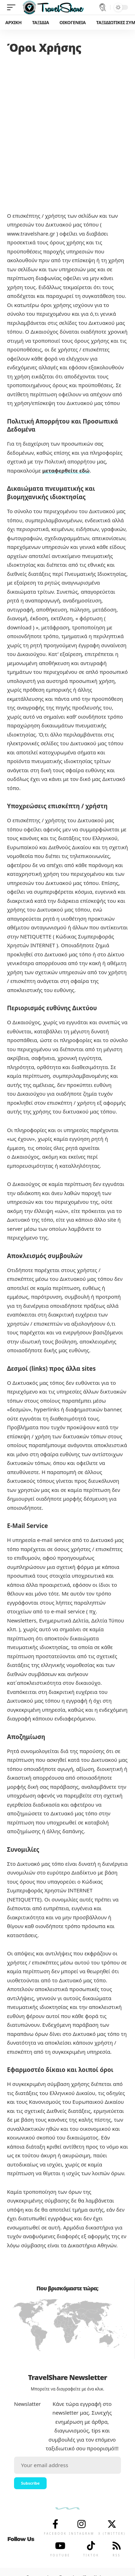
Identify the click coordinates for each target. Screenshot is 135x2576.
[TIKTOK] (91, 2545)
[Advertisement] (67, 128)
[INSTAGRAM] (81, 2523)
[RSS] (116, 2545)
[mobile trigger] (13, 7)
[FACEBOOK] (55, 2523)
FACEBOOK (55, 2533)
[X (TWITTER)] (111, 2523)
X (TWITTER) (112, 2533)
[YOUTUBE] (60, 2545)
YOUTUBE (60, 2555)
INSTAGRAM (81, 2533)
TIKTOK (91, 2555)
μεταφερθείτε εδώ (65, 470)
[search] (102, 7)
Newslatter (27, 2403)
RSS (117, 2555)
